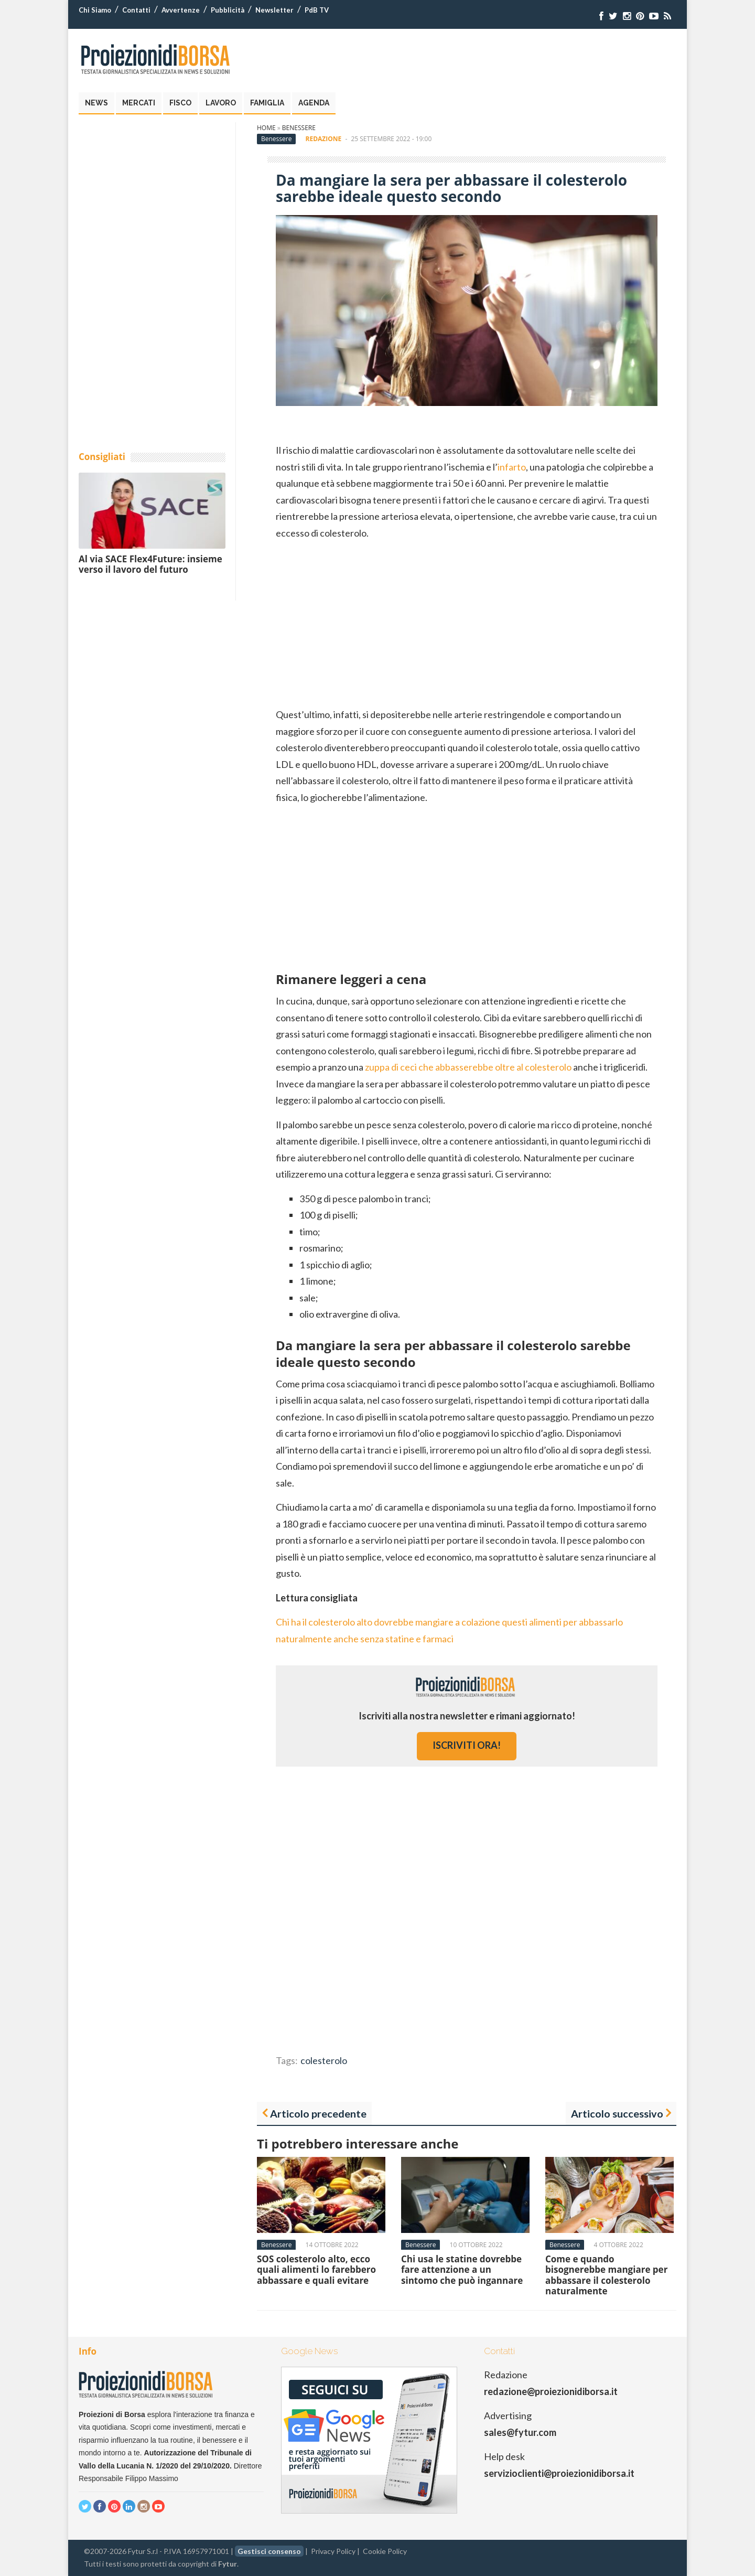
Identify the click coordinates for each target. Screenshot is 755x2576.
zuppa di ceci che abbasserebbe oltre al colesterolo (468, 1067)
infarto (512, 467)
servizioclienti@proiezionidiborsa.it (559, 2473)
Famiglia (267, 103)
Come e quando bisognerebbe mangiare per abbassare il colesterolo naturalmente (606, 2275)
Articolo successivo (617, 2113)
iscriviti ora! (467, 1745)
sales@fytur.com (520, 2432)
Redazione (324, 138)
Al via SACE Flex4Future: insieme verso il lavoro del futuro (150, 564)
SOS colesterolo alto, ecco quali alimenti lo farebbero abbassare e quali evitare (316, 2269)
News (96, 103)
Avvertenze (180, 10)
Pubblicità (227, 10)
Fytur (227, 2563)
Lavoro (221, 103)
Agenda (313, 103)
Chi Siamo (95, 10)
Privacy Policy (333, 2551)
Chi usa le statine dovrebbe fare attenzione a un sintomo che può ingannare (462, 2269)
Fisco (180, 103)
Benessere (299, 127)
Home (266, 127)
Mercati (138, 103)
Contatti (136, 10)
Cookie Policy (385, 2551)
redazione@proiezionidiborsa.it (551, 2391)
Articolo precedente (318, 2113)
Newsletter (274, 10)
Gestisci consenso (269, 2551)
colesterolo (323, 2060)
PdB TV (317, 10)
